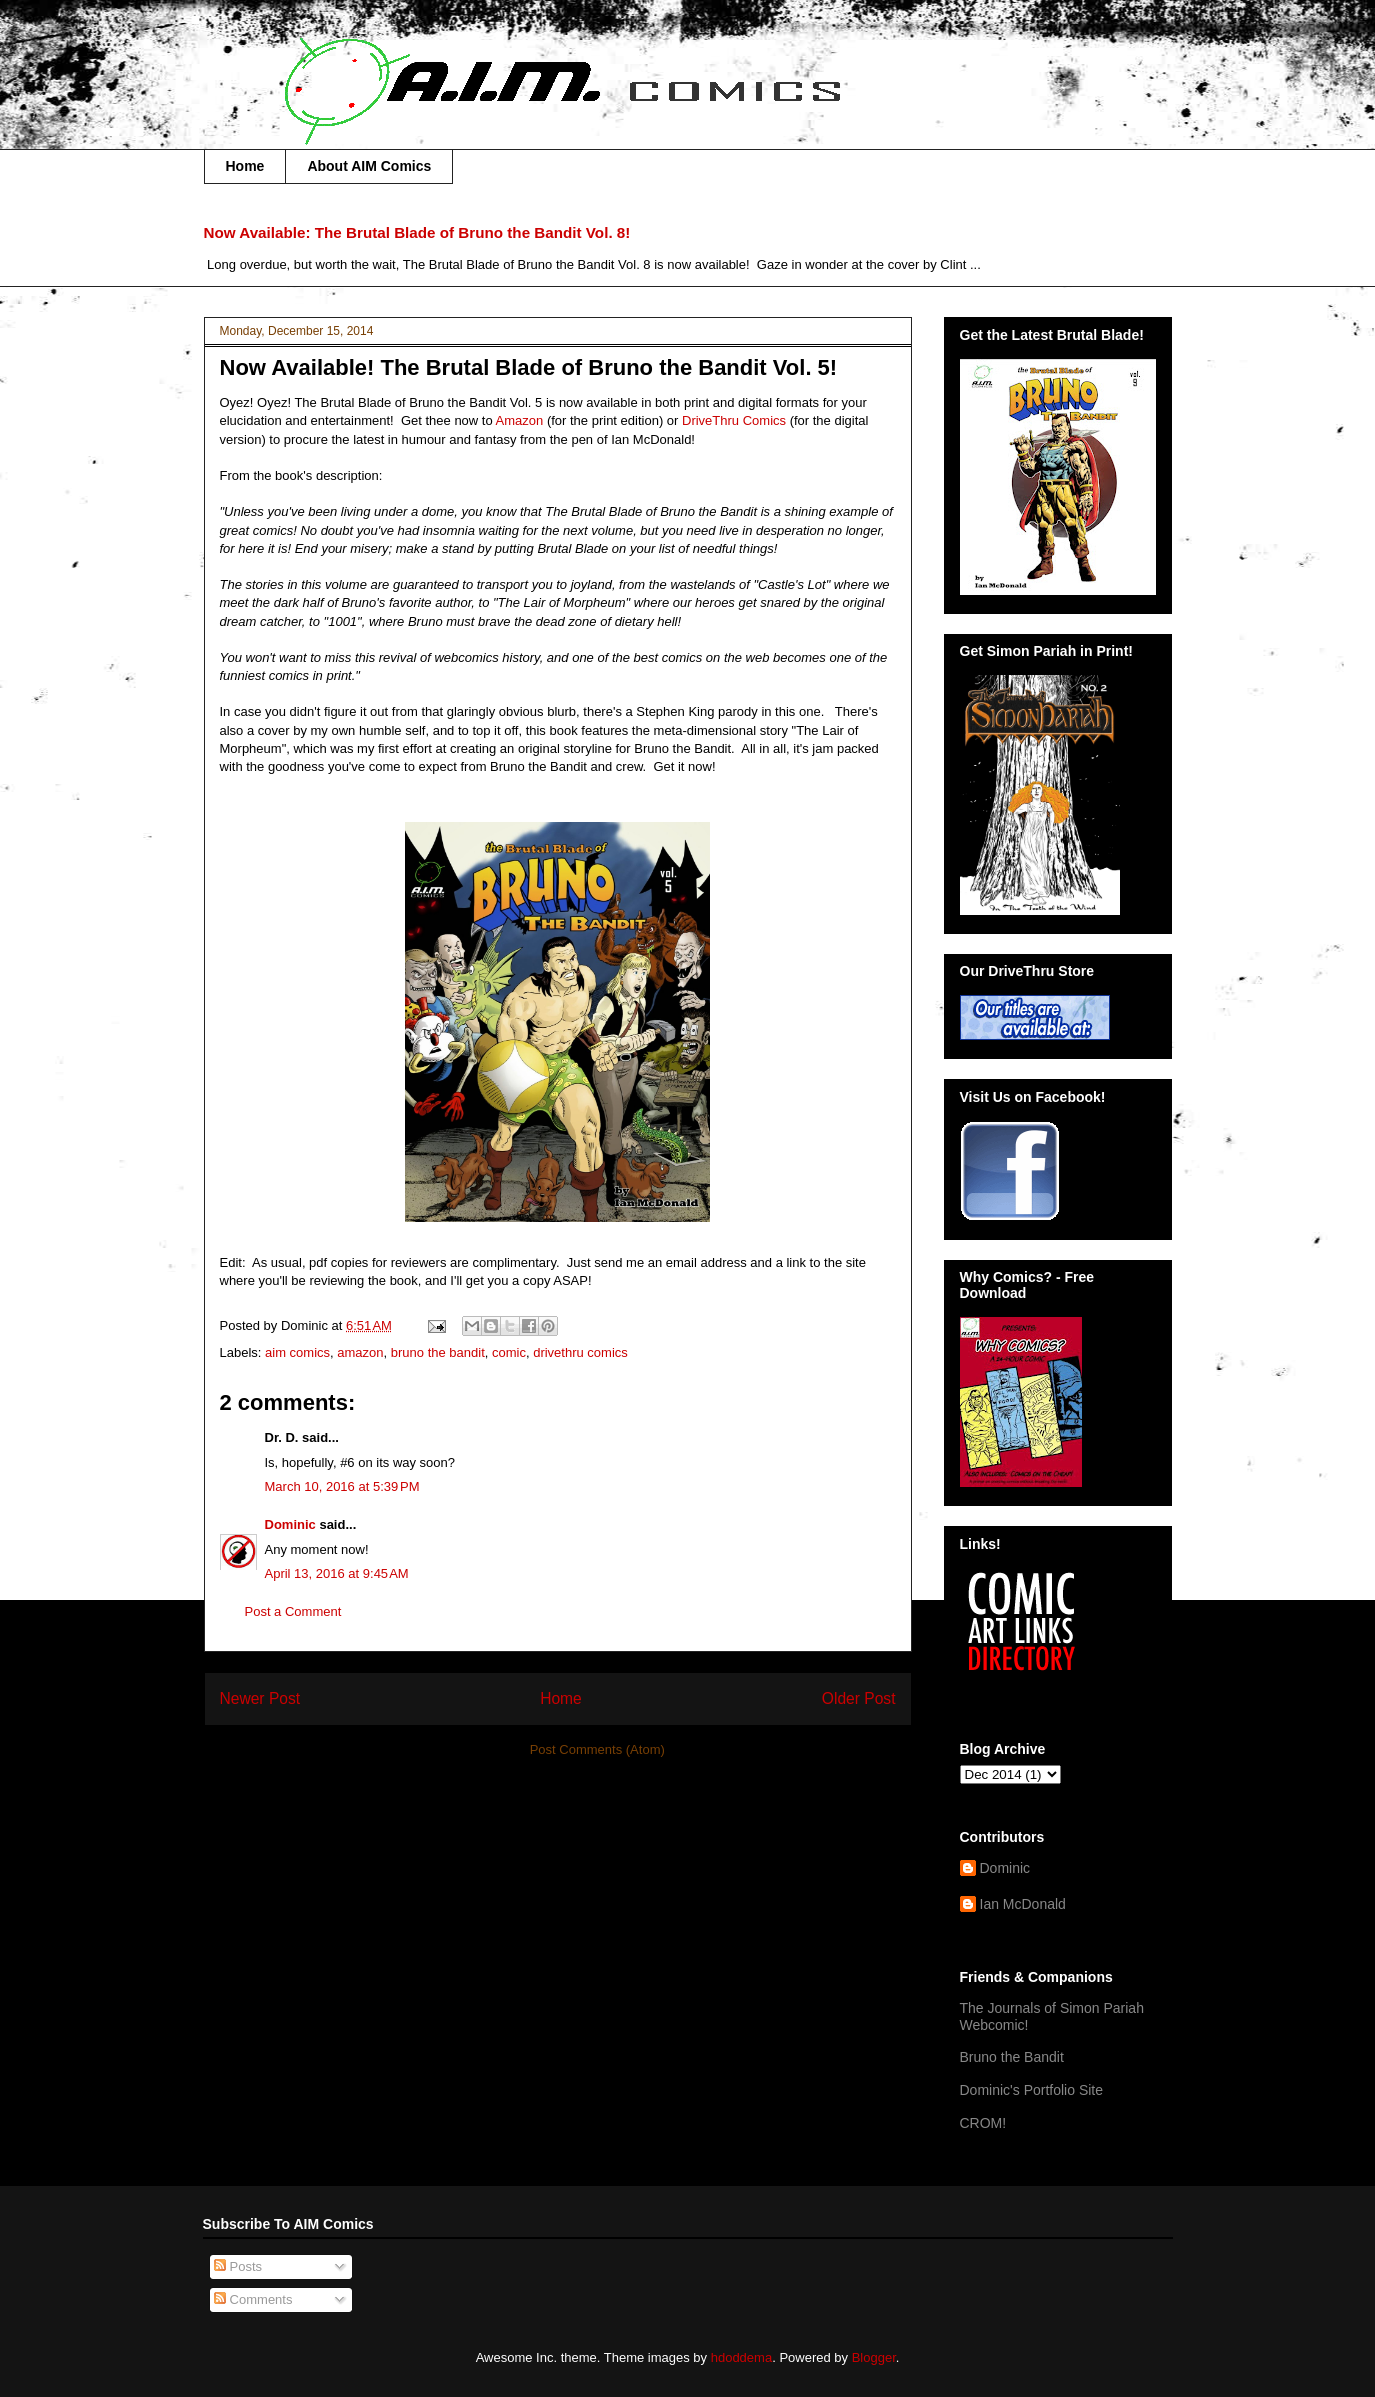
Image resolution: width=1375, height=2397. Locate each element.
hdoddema (741, 2357)
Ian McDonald (1023, 1904)
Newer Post (260, 1698)
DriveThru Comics (734, 420)
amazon (360, 1352)
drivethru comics (580, 1352)
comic (509, 1352)
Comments (253, 2299)
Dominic (290, 1524)
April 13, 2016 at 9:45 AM (337, 1573)
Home (245, 166)
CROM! (983, 2123)
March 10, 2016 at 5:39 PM (342, 1486)
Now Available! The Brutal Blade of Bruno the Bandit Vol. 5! (529, 367)
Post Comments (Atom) (597, 1749)
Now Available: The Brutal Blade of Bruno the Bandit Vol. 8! (417, 232)
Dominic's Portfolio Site (1032, 2090)
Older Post (859, 1698)
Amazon (520, 420)
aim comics (297, 1352)
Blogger (874, 2357)
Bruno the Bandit (1012, 2057)
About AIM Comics (369, 166)
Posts (238, 2266)
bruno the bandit (438, 1352)
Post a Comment (293, 1611)
